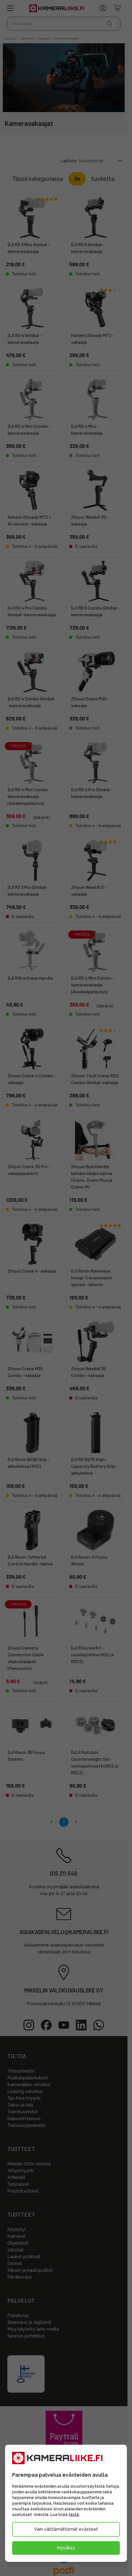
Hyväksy (66, 2548)
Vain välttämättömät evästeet (66, 2529)
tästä (74, 2514)
